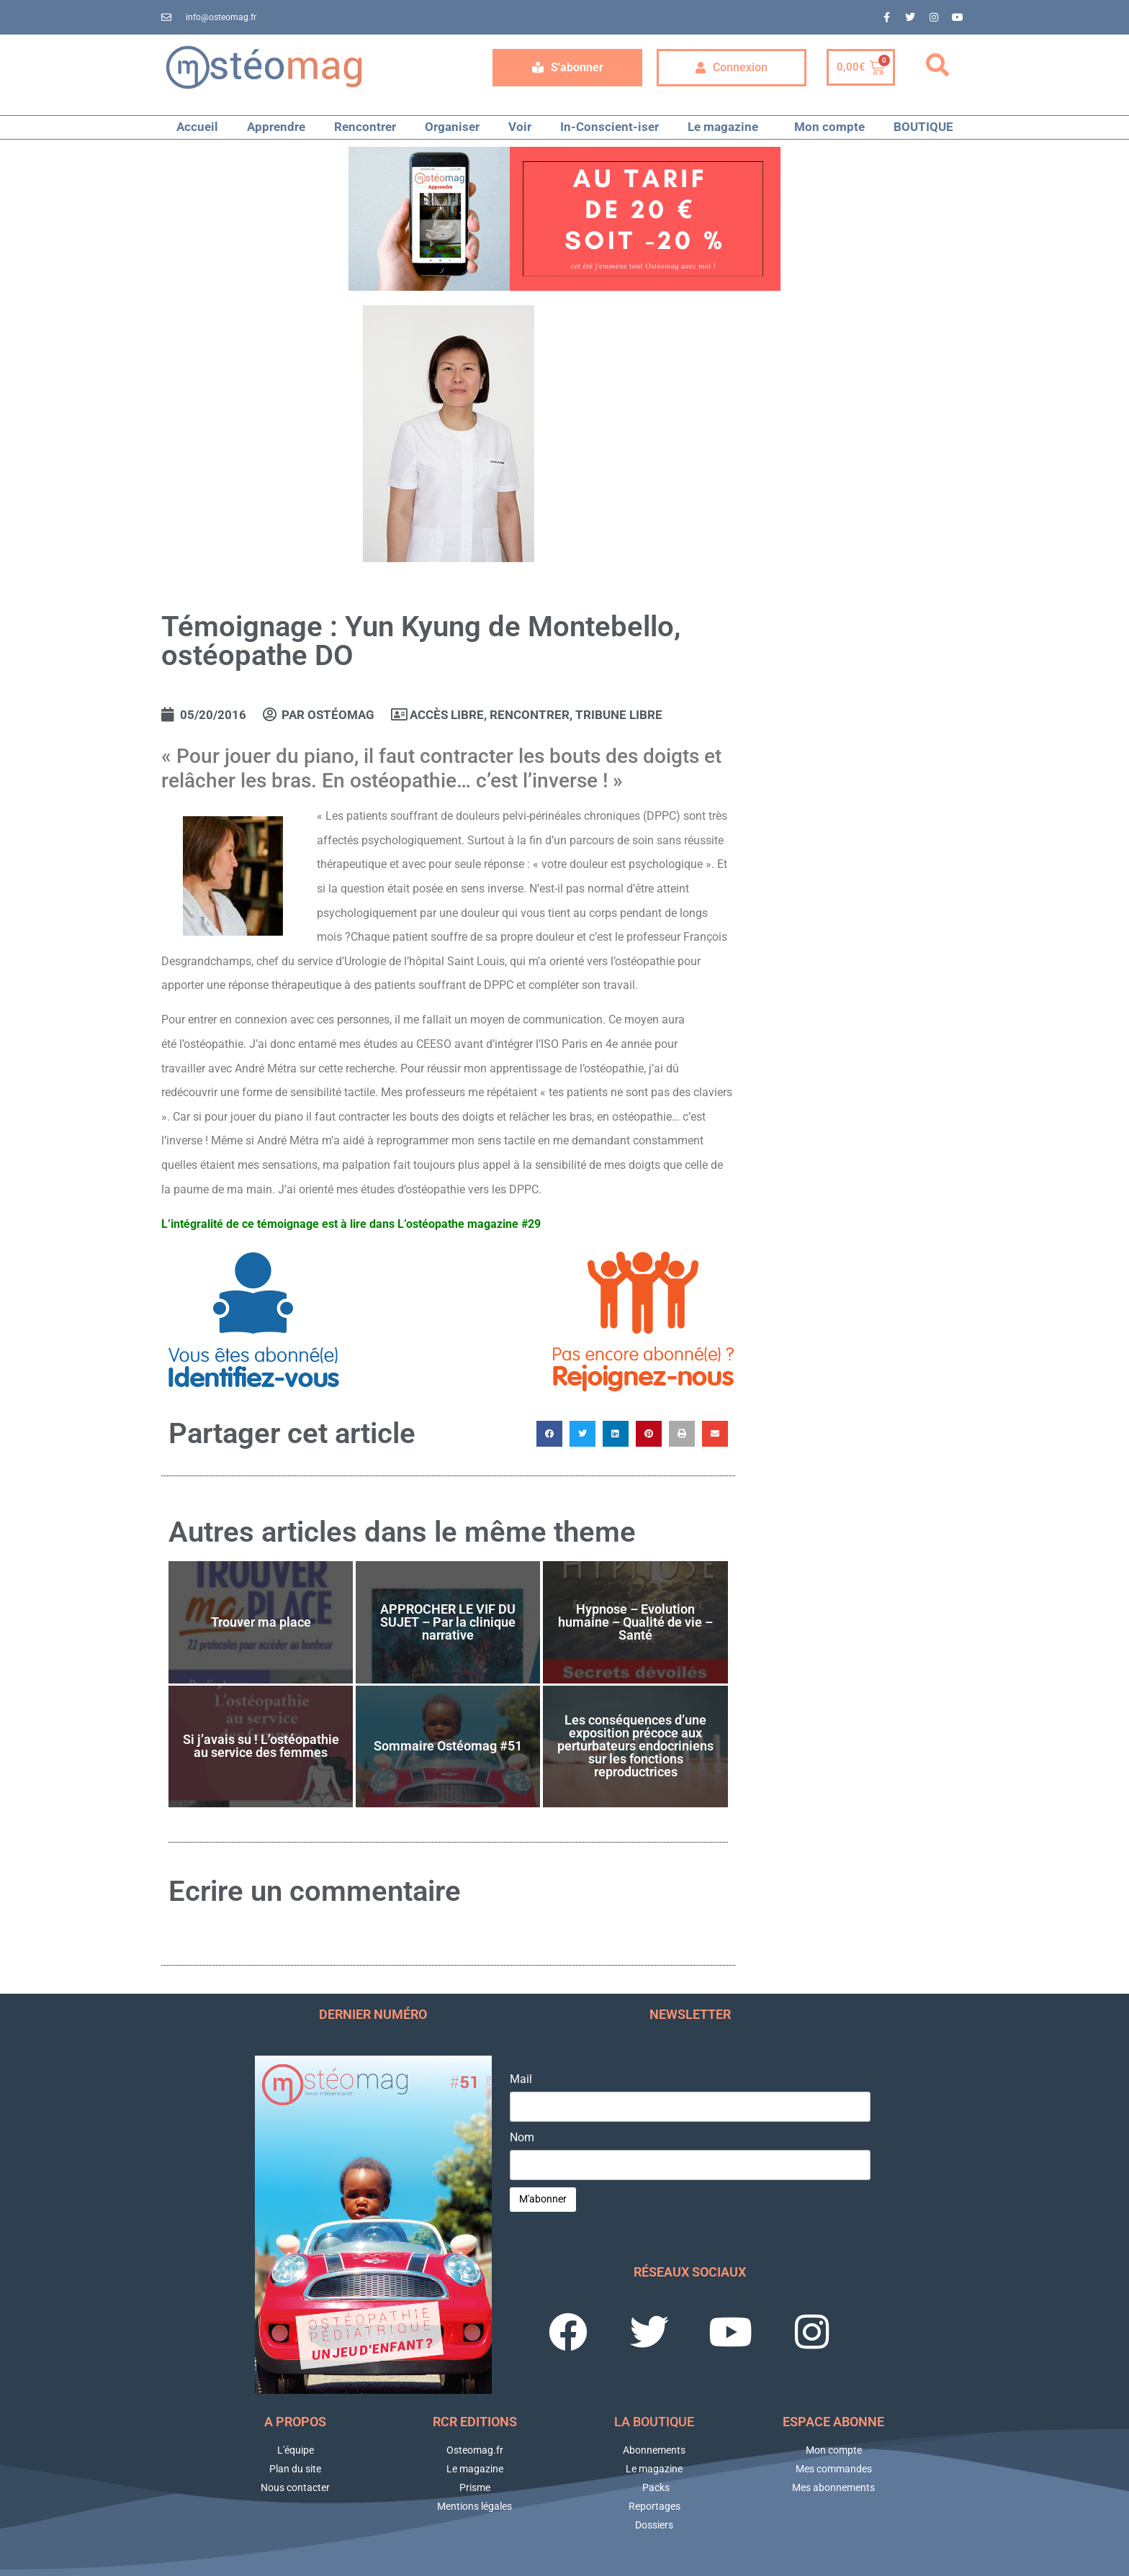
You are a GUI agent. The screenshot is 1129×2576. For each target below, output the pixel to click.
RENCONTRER (530, 715)
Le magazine (726, 127)
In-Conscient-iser (609, 126)
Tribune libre (618, 715)
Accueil (197, 126)
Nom (522, 2137)
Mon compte (829, 126)
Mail (521, 2079)
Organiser (452, 126)
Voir (519, 126)
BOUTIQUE (923, 126)
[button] (937, 65)
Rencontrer (365, 126)
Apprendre (276, 126)
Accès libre (447, 715)
